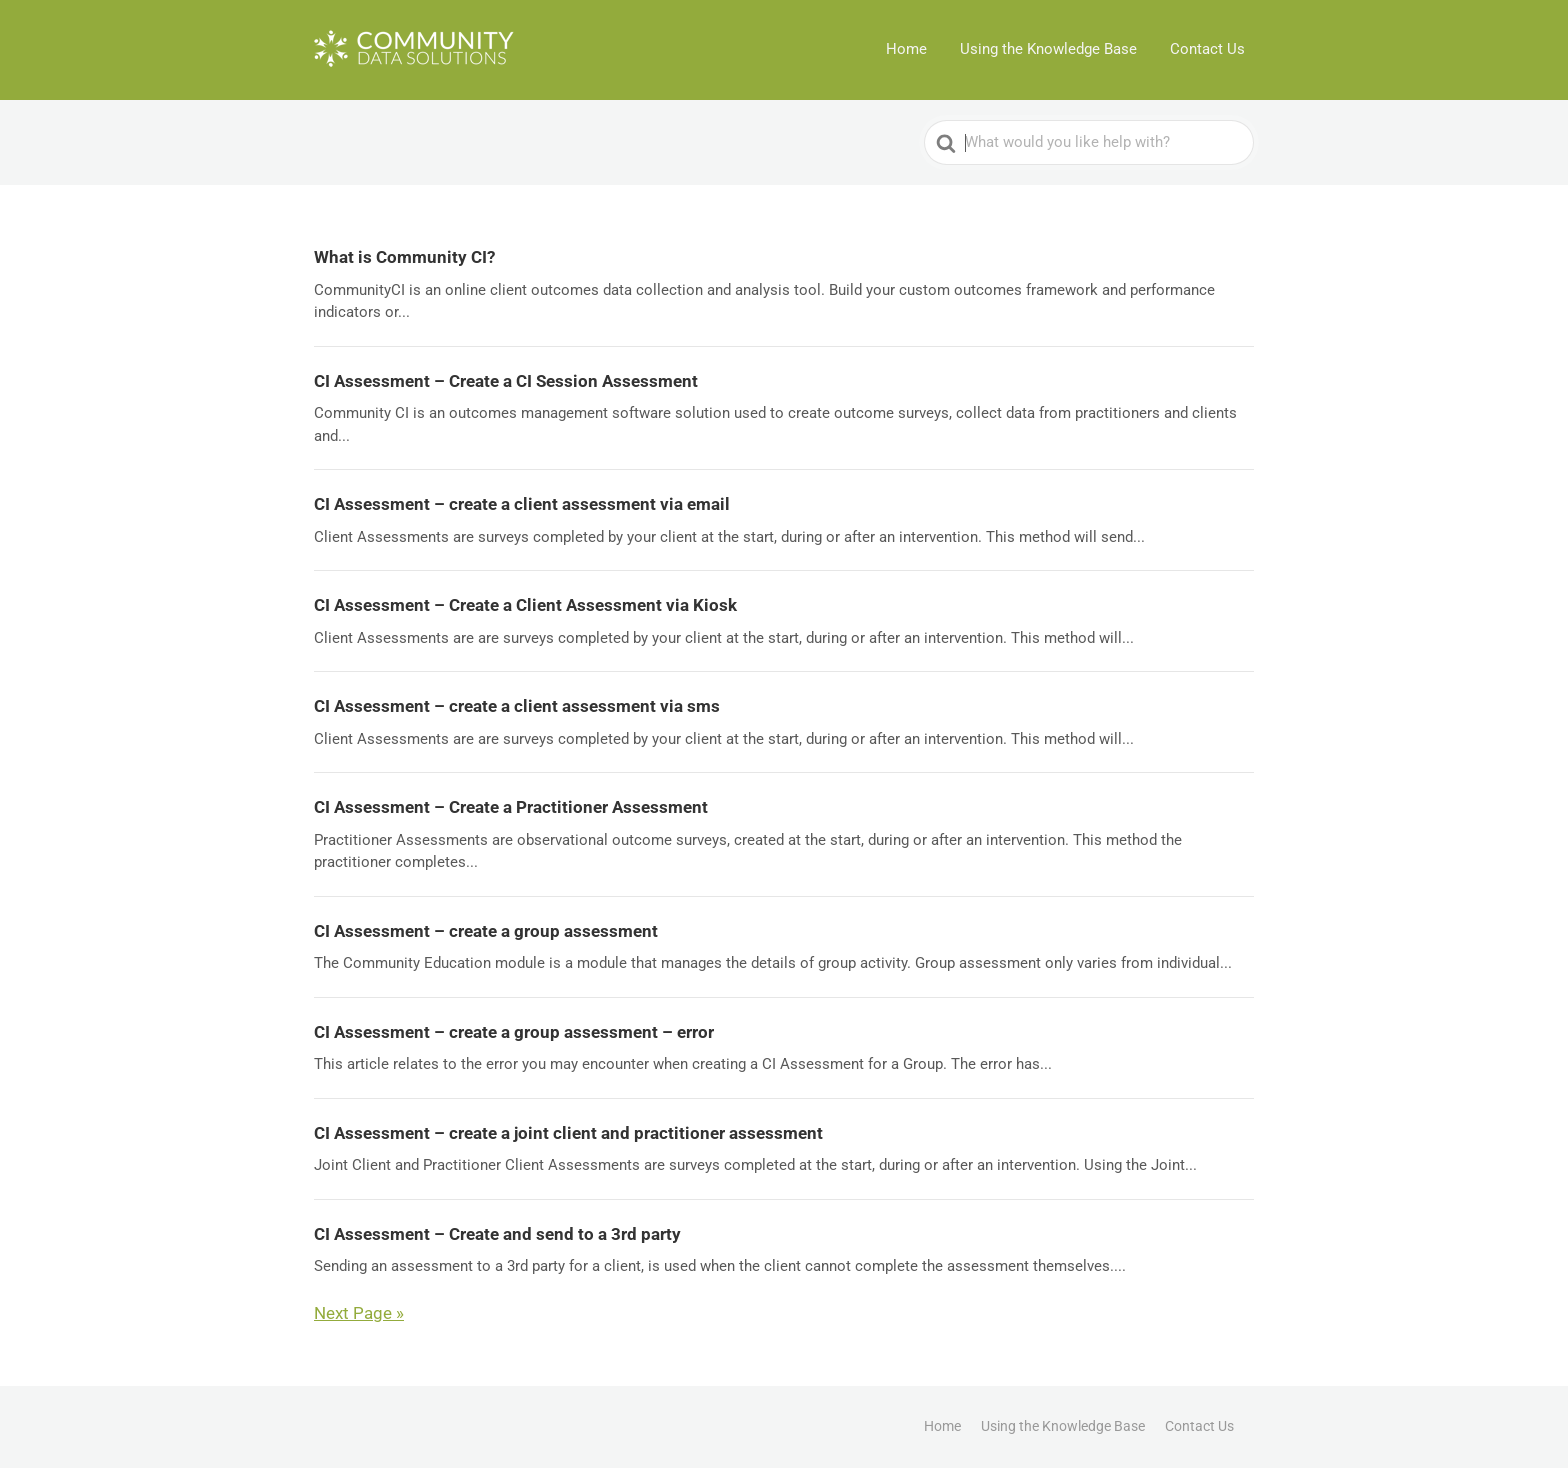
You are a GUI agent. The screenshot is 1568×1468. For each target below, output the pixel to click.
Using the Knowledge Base (1050, 50)
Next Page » (359, 1313)
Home (909, 50)
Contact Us (1208, 50)
